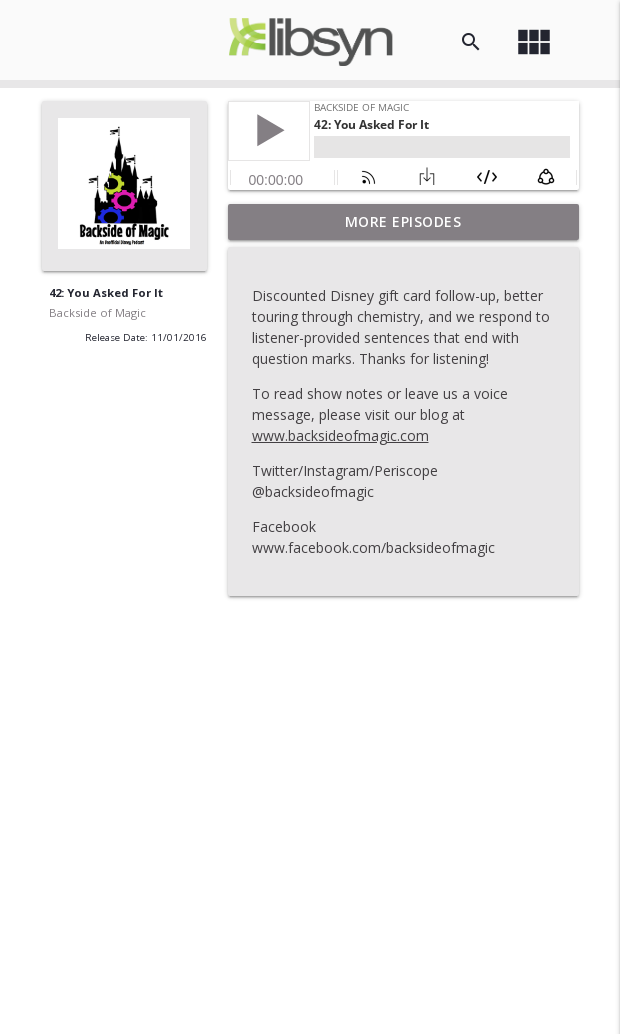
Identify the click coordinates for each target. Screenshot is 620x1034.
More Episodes (403, 221)
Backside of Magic (97, 312)
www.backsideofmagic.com (340, 435)
